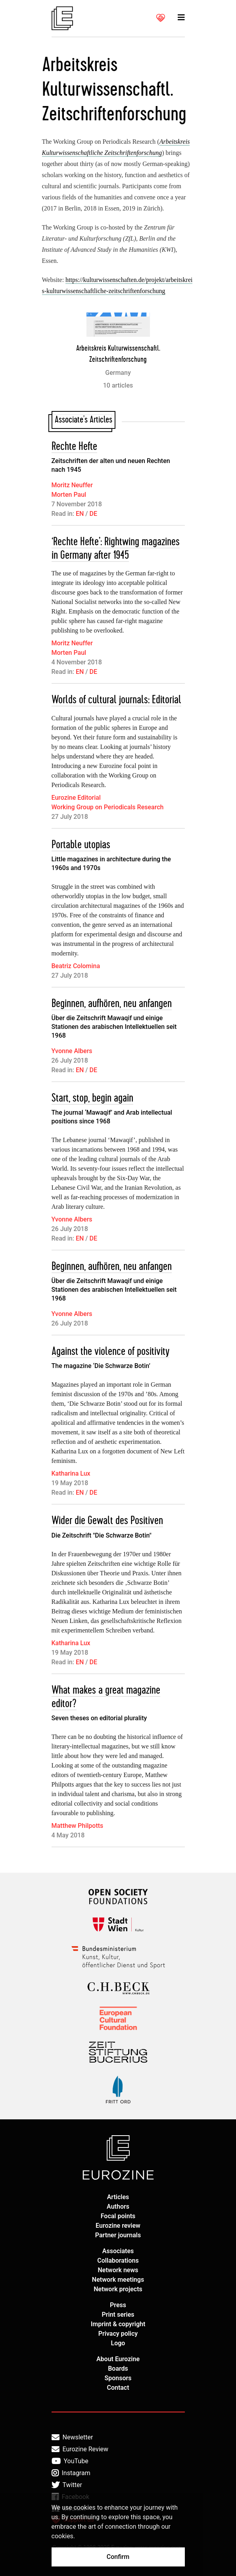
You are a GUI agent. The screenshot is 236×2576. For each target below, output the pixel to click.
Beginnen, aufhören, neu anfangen (112, 1003)
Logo (118, 2343)
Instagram (71, 2473)
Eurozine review (118, 2225)
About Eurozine (118, 2359)
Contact (118, 2387)
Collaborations (117, 2260)
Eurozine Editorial (76, 797)
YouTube (70, 2461)
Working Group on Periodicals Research (108, 807)
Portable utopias (81, 845)
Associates (118, 2251)
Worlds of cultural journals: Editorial (116, 700)
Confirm (118, 2557)
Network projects (118, 2289)
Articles (118, 2197)
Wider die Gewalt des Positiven (107, 1520)
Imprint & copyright (118, 2324)
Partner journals (118, 2235)
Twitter (67, 2485)
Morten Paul (69, 494)
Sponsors (117, 2378)
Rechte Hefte (74, 446)
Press (118, 2305)
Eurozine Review (80, 2449)
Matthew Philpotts (78, 1825)
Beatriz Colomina (76, 966)
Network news (118, 2270)
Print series (118, 2314)
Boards (118, 2368)
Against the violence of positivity (110, 1351)
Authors (118, 2206)
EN (80, 513)
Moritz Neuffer (72, 485)
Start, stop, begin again (92, 1098)
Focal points (118, 2216)
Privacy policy (118, 2333)
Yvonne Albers (72, 1051)
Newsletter (72, 2437)
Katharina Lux (71, 1473)
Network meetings (118, 2279)
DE (93, 513)
